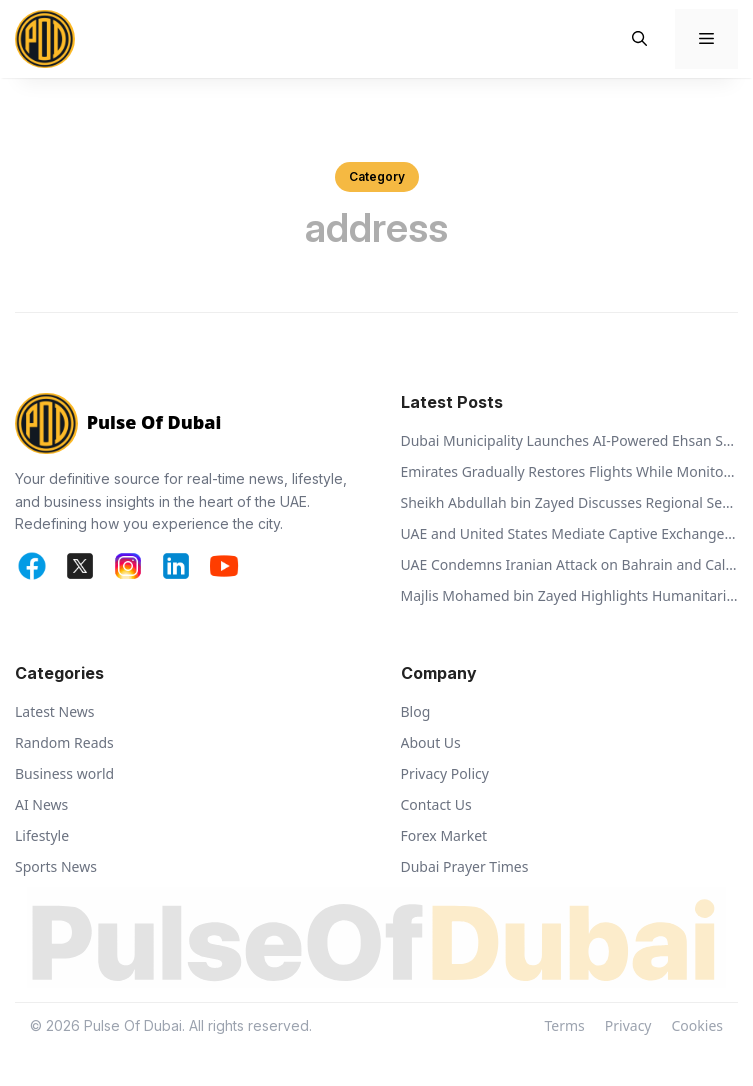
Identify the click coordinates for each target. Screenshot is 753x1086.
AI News (41, 804)
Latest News (55, 711)
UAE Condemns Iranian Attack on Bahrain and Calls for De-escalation (570, 564)
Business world (64, 773)
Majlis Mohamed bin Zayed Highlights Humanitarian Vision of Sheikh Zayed (570, 595)
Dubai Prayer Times (465, 866)
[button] (639, 39)
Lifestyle (42, 835)
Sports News (56, 866)
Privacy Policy (445, 773)
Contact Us (436, 804)
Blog (416, 711)
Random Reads (64, 742)
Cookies (697, 1025)
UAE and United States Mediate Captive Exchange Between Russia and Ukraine (570, 533)
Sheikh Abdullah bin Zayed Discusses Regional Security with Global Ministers (570, 502)
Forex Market (444, 835)
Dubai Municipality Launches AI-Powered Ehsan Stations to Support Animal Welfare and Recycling (570, 440)
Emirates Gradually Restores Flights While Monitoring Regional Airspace (570, 471)
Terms (565, 1025)
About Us (431, 742)
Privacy (628, 1025)
